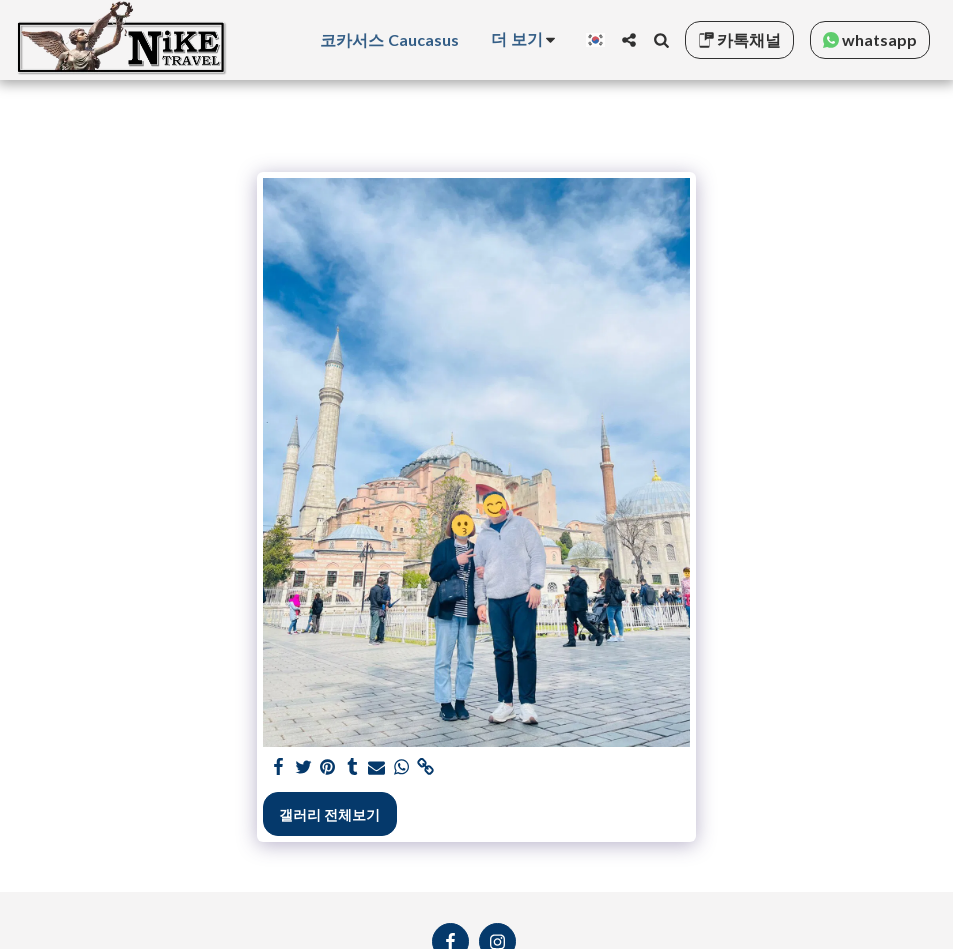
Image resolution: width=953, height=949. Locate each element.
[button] (629, 40)
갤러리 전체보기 (329, 814)
